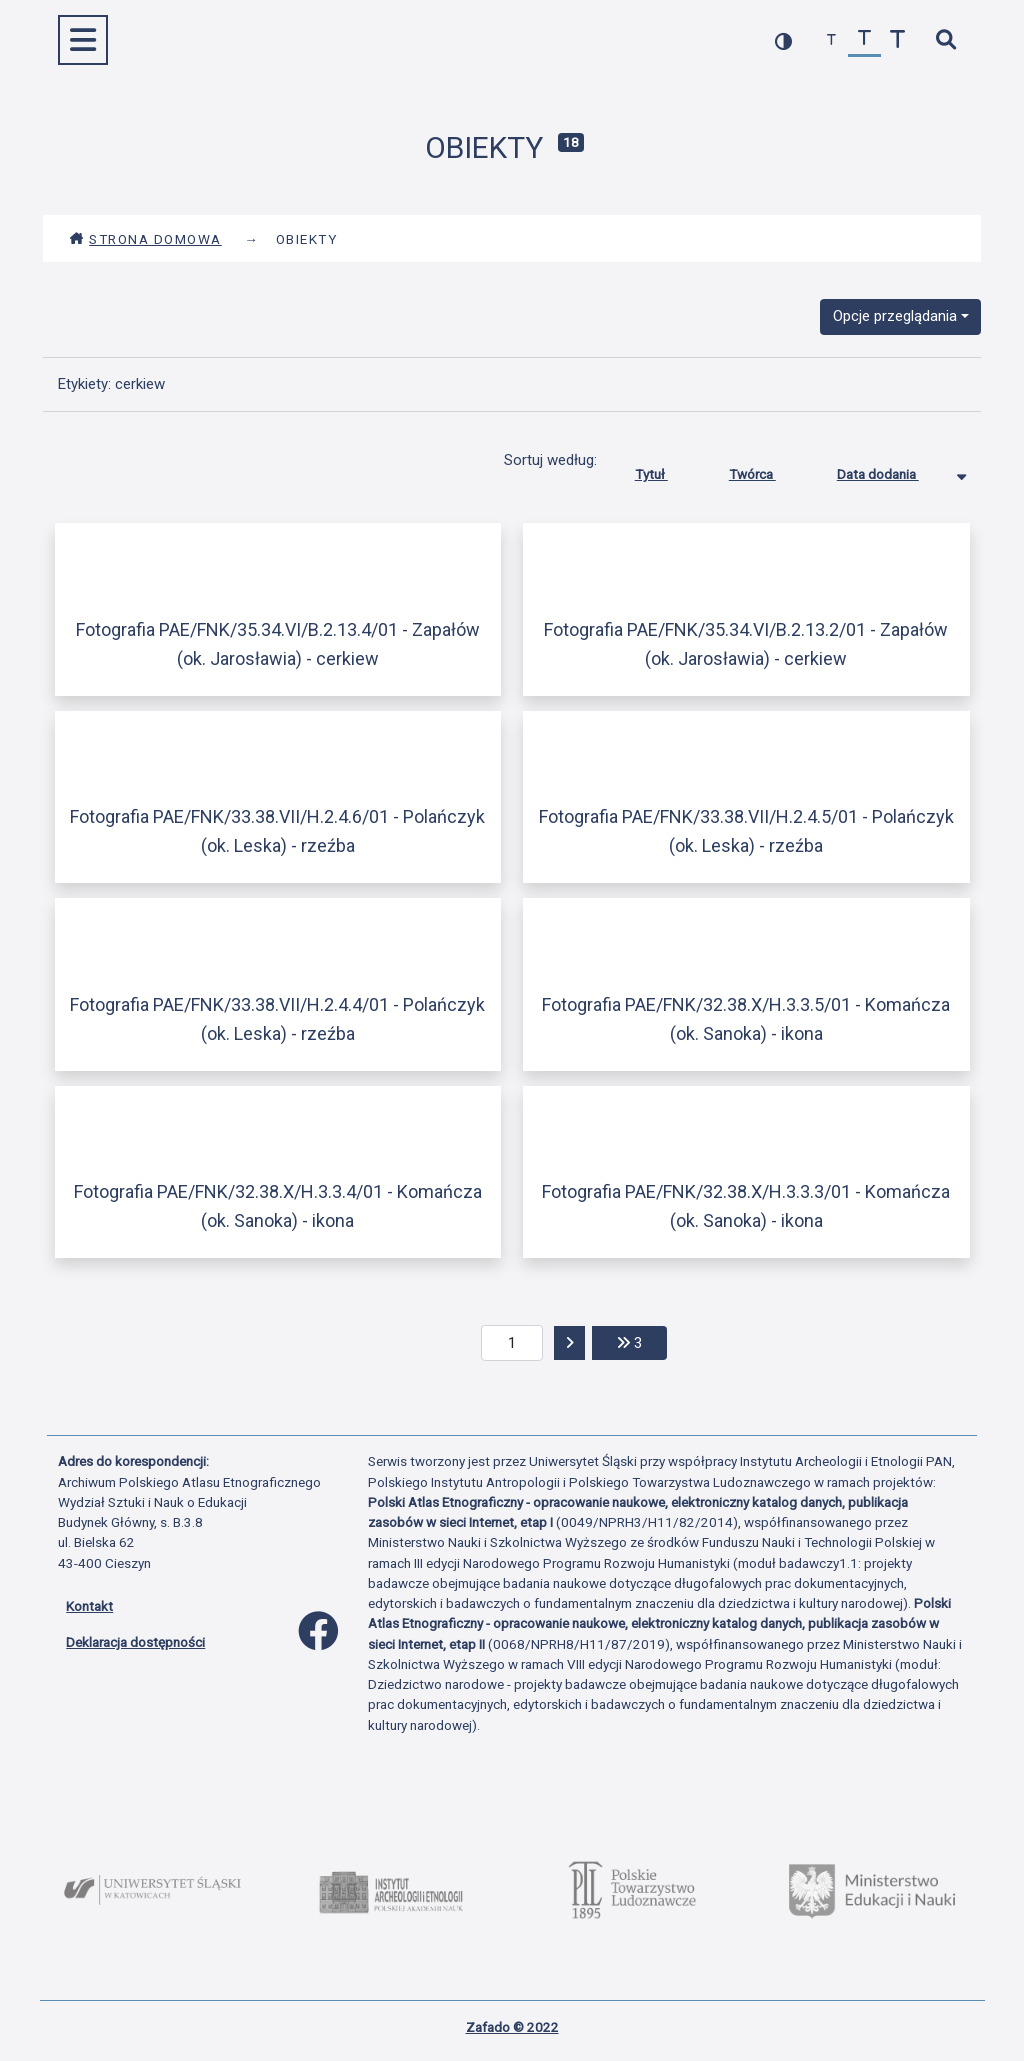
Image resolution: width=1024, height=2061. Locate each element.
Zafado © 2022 (512, 2027)
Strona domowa (145, 239)
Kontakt (89, 1606)
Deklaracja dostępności (135, 1642)
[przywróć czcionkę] (864, 40)
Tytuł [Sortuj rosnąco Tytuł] (666, 470)
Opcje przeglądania (895, 316)
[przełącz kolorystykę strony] (783, 40)
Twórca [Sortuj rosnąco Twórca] (767, 470)
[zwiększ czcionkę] (897, 40)
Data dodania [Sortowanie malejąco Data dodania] (893, 470)
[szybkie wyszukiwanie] (945, 40)
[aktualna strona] (512, 1343)
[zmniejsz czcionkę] (831, 40)
